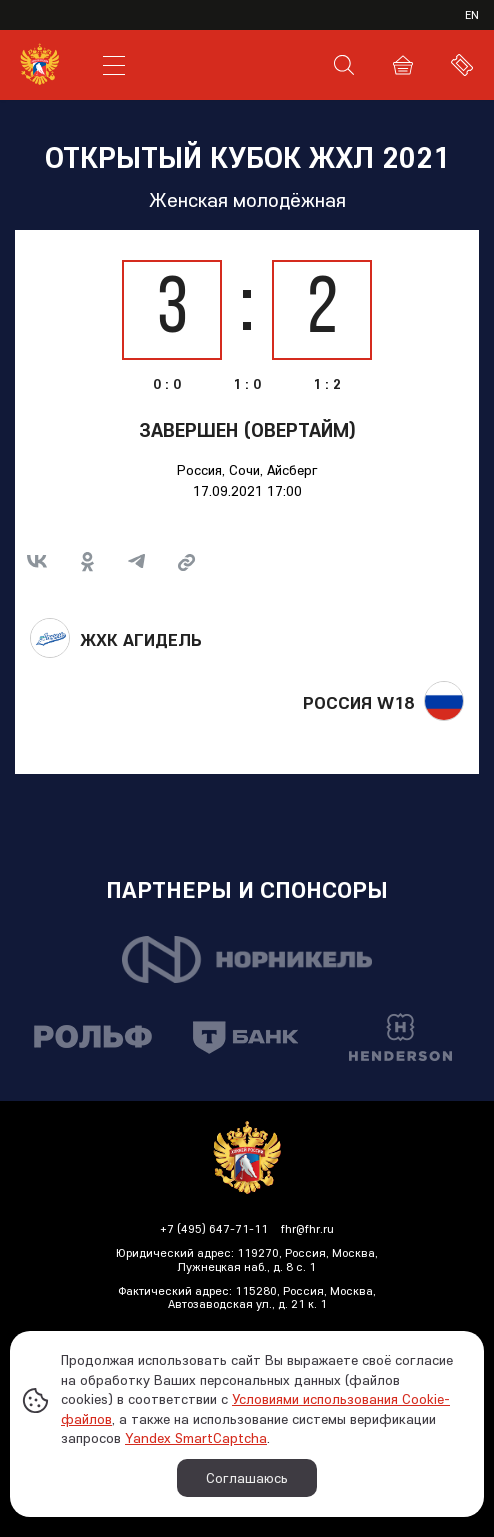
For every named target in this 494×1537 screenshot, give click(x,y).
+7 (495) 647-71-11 (214, 1228)
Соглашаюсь (247, 1478)
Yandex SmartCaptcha (196, 1438)
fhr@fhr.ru (307, 1228)
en (472, 14)
